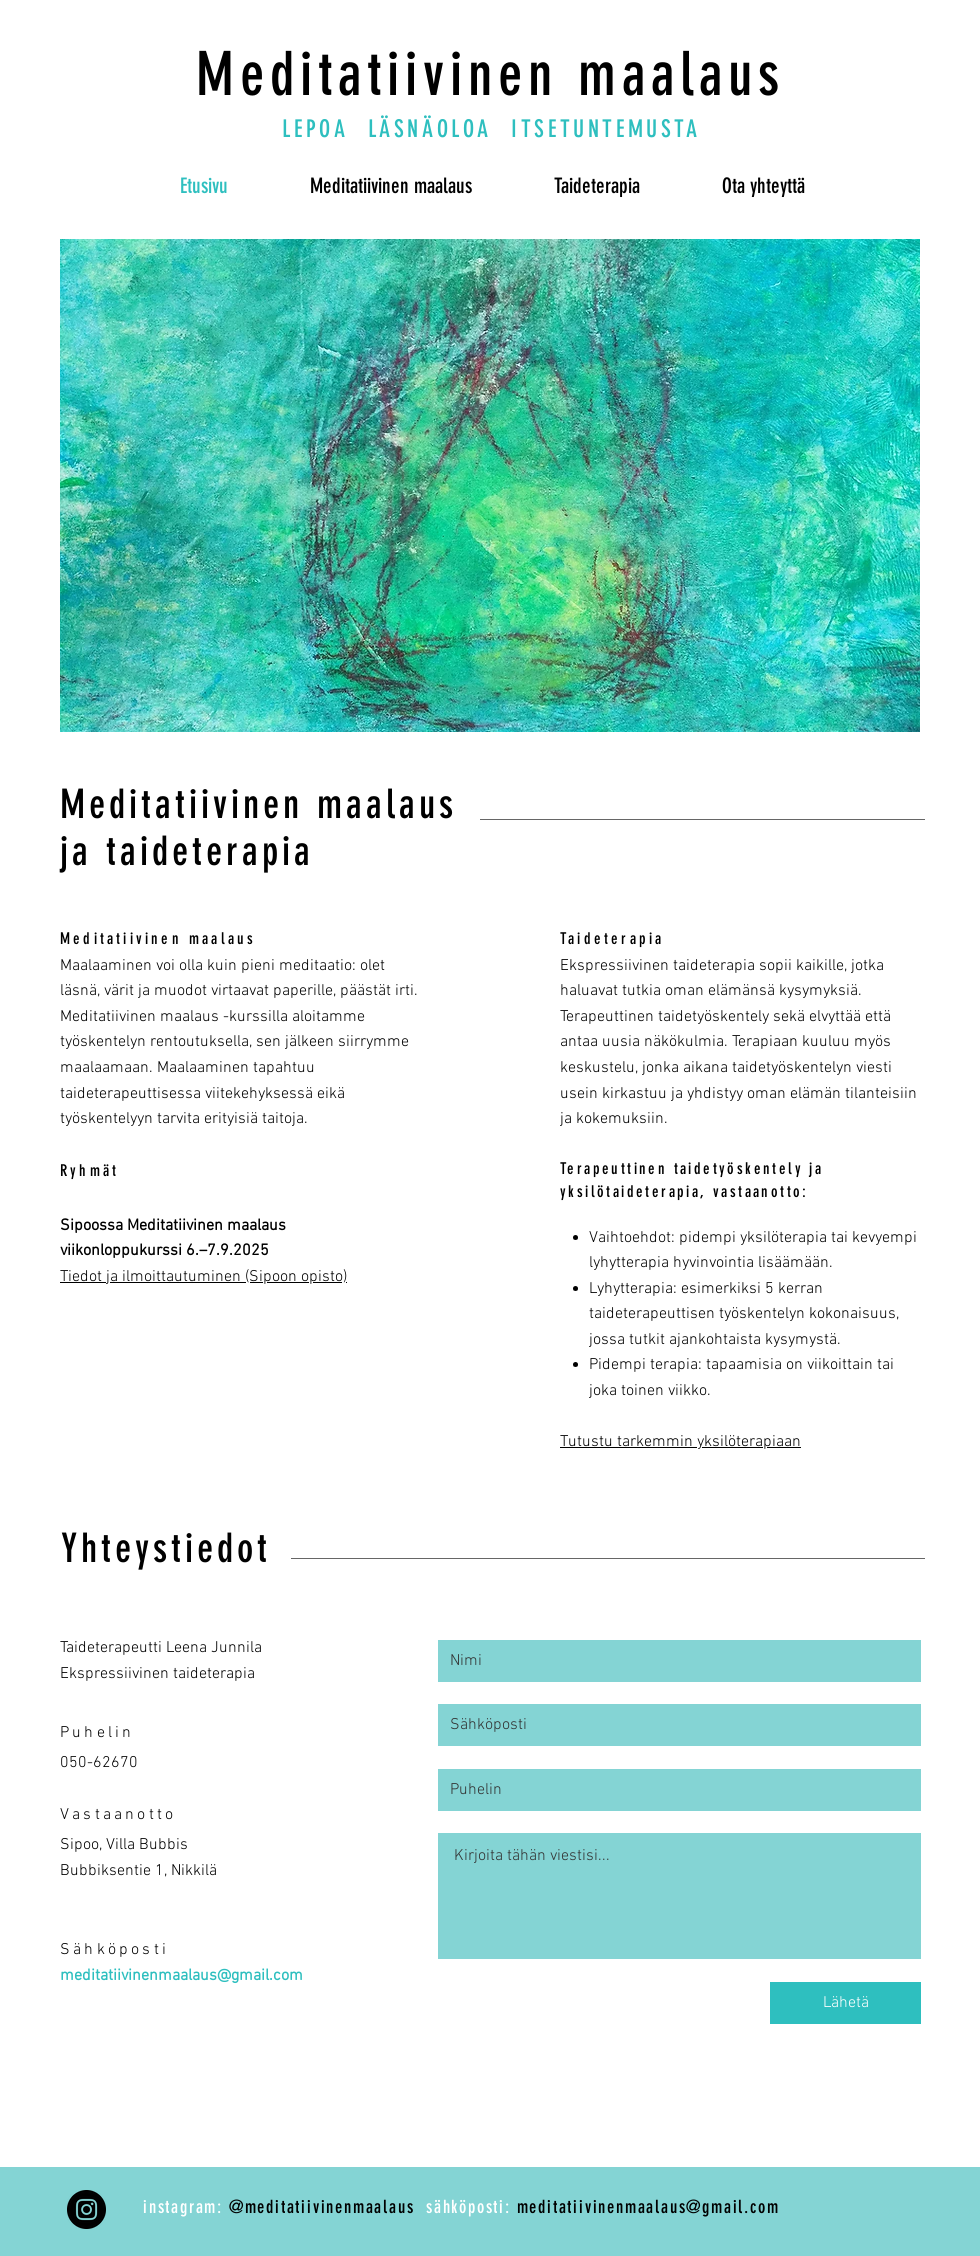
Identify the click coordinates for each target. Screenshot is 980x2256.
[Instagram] (86, 2209)
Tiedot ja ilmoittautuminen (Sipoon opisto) (203, 1277)
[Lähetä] (845, 2003)
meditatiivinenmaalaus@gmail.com (181, 1976)
